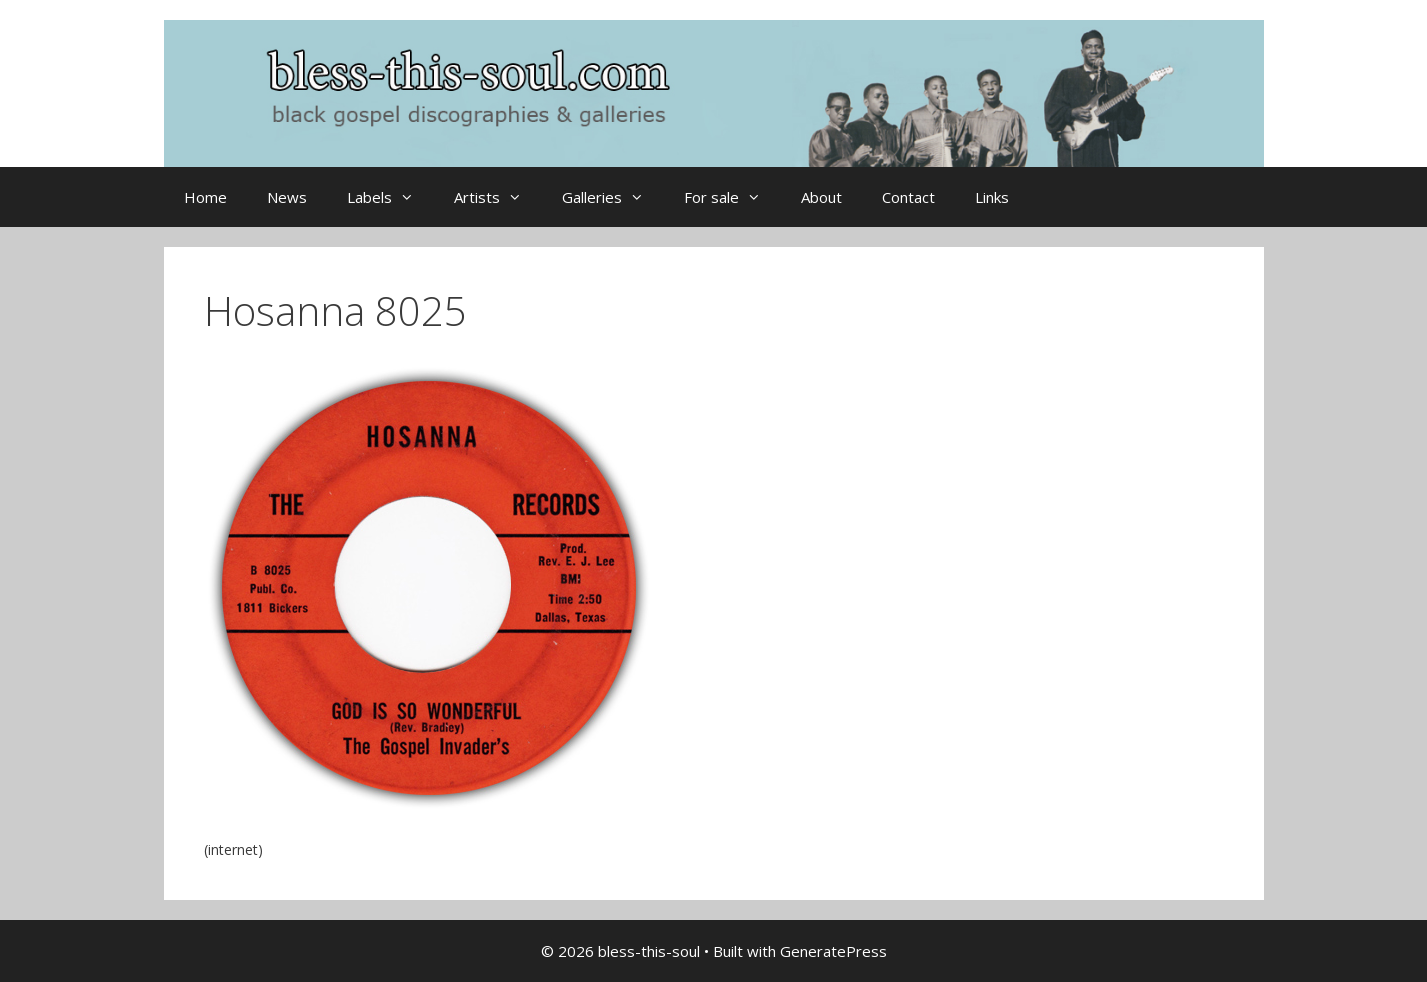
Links (992, 197)
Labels (390, 197)
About (821, 197)
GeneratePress (833, 951)
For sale (732, 197)
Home (205, 197)
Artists (498, 197)
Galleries (613, 197)
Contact (908, 197)
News (287, 197)
